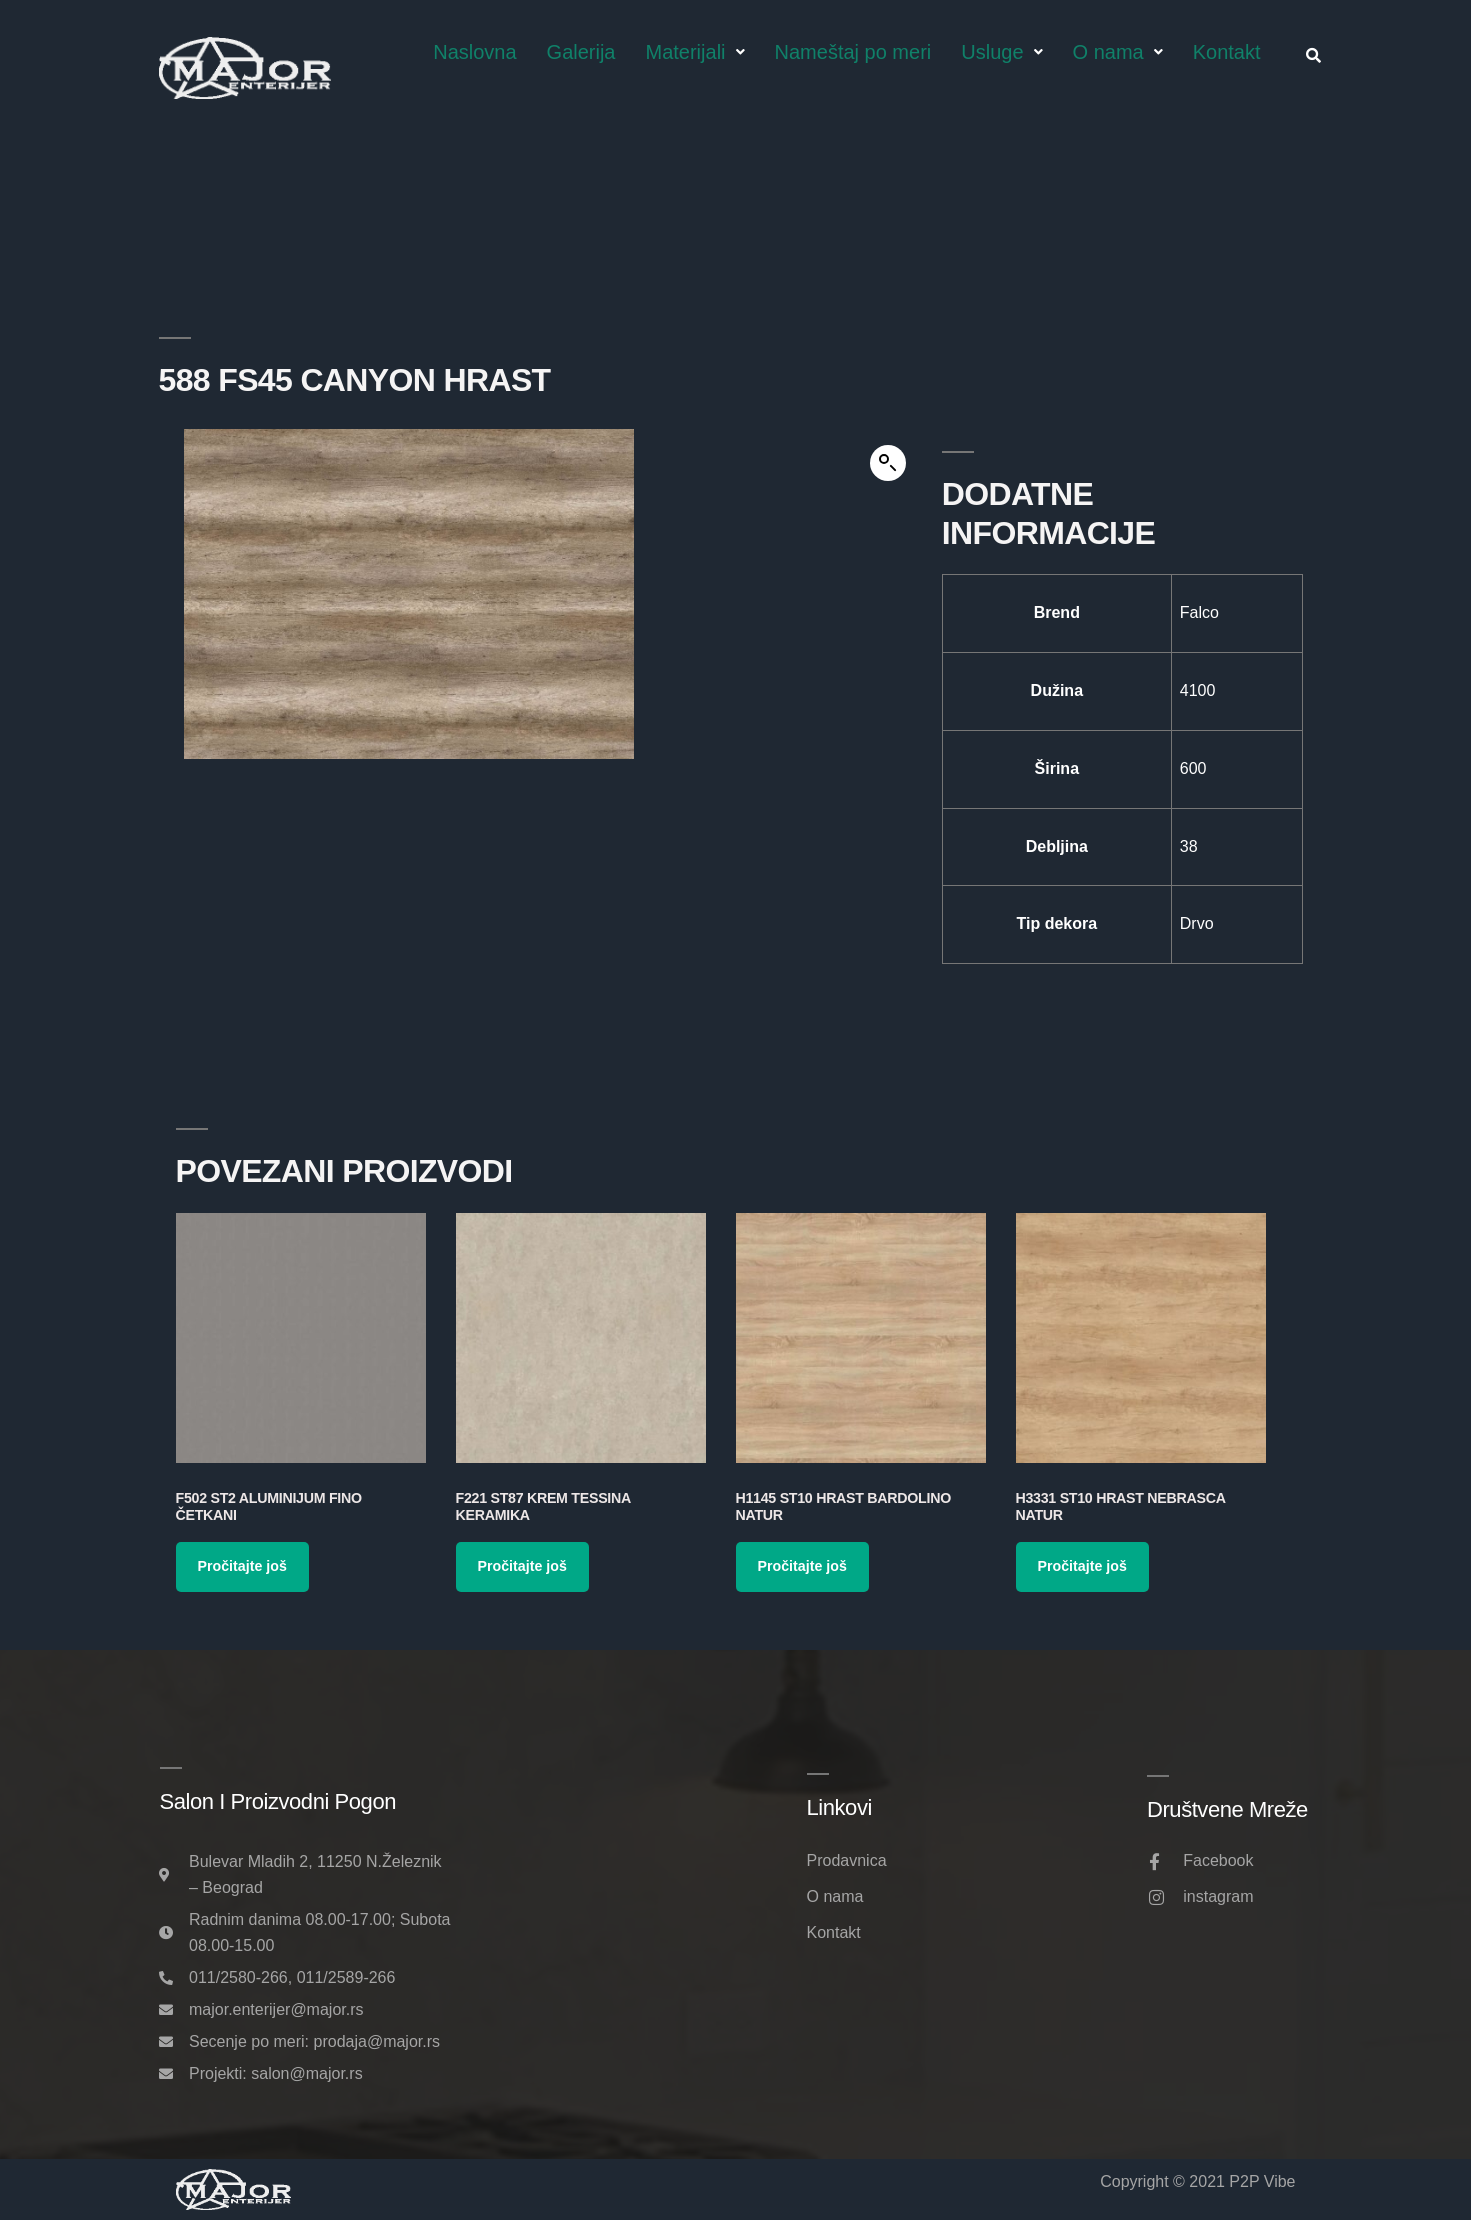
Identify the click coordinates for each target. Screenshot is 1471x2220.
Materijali (695, 52)
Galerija (581, 52)
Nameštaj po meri (853, 52)
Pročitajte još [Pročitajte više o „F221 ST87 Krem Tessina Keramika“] (522, 1566)
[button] (888, 463)
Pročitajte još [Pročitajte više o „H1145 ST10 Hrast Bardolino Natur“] (802, 1566)
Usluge (1001, 52)
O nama (1118, 52)
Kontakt (1227, 52)
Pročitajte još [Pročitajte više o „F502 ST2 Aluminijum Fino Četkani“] (242, 1566)
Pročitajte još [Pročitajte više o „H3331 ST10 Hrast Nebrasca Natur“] (1082, 1566)
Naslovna (474, 52)
